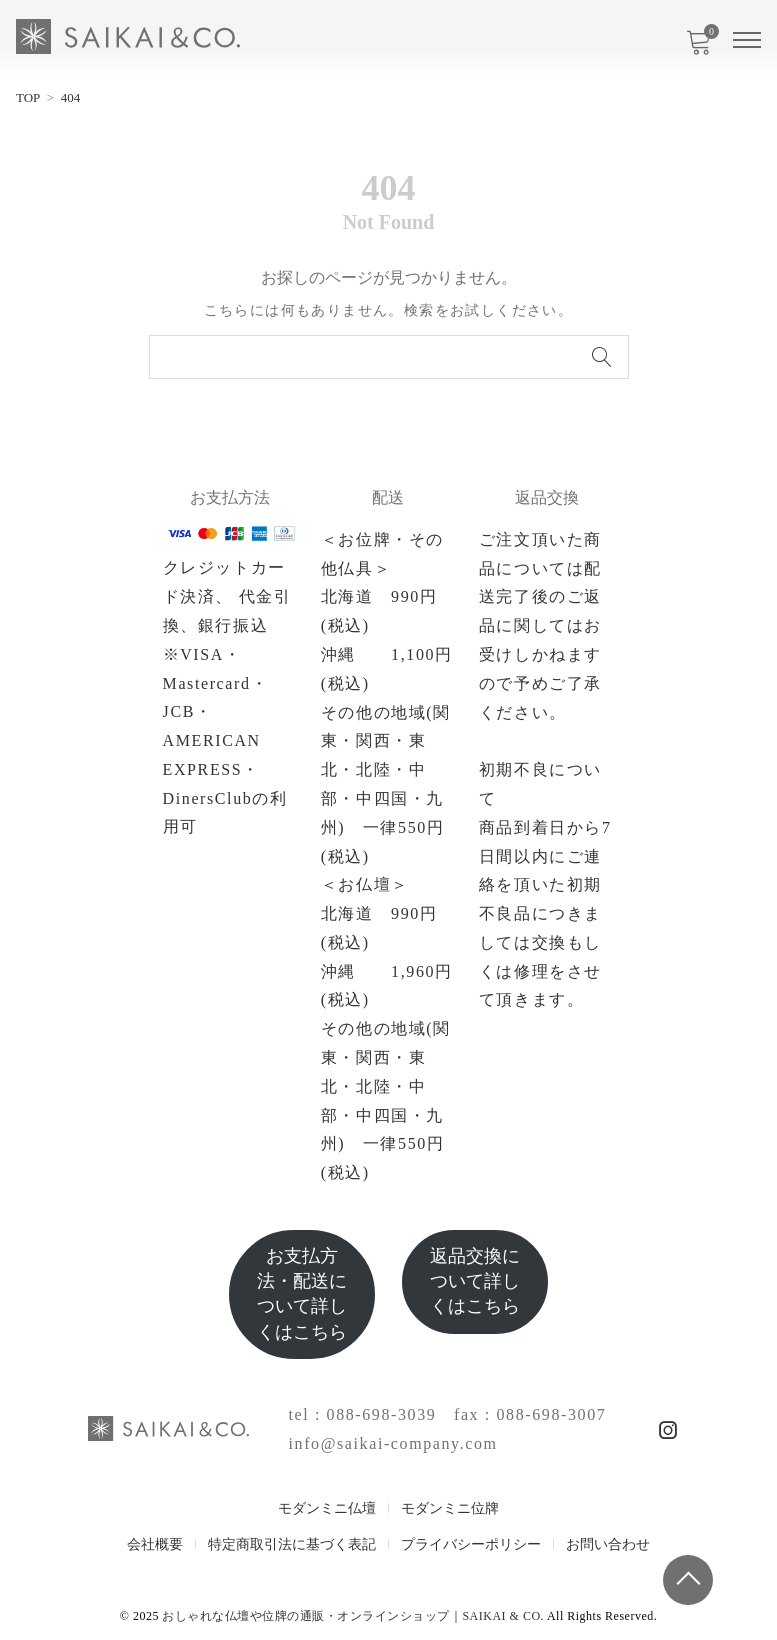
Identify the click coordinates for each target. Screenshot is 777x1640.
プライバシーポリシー (471, 1544)
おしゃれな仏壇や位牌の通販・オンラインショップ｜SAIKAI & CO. (353, 1616)
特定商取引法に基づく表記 (292, 1544)
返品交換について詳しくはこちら (475, 1281)
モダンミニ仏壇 (327, 1508)
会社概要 (155, 1544)
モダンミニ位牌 (450, 1508)
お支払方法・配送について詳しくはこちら (302, 1294)
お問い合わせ (608, 1544)
